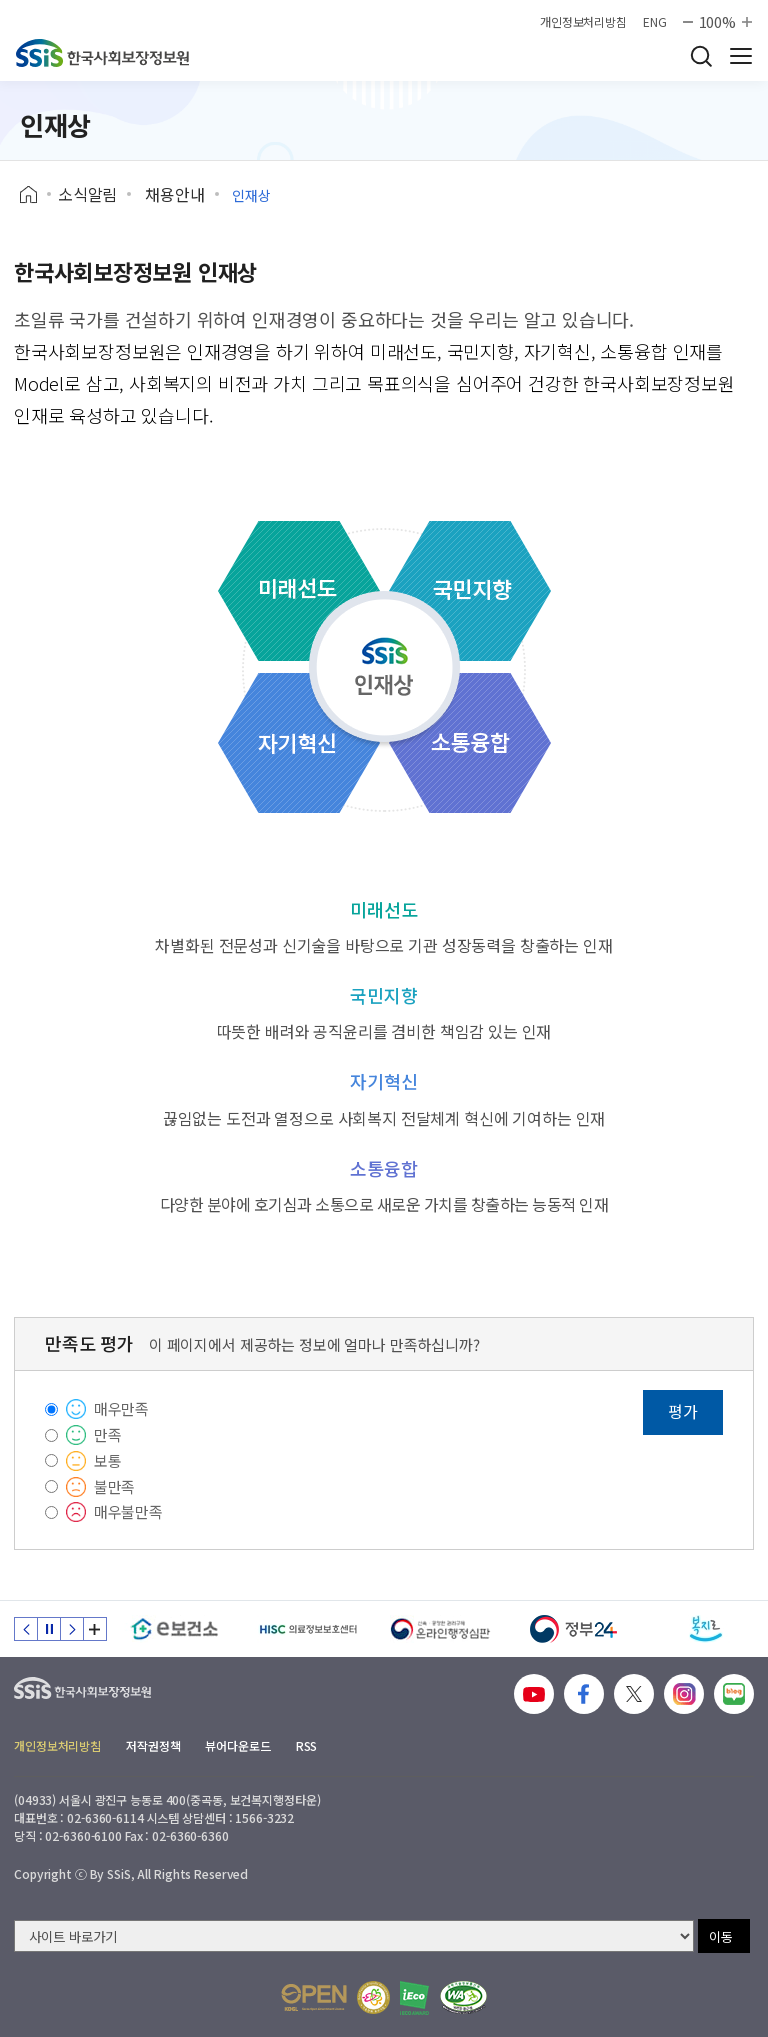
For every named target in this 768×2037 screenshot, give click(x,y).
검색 (701, 56)
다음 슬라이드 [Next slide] (72, 1629)
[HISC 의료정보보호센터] (307, 1629)
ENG (655, 22)
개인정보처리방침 (583, 22)
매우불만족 (128, 1511)
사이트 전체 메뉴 (741, 56)
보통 (108, 1460)
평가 (683, 1411)
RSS (307, 1745)
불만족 (115, 1486)
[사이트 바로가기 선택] (354, 1936)
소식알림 (87, 194)
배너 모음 (95, 1629)
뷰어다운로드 (237, 1745)
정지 (49, 1629)
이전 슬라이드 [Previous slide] (26, 1629)
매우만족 (121, 1408)
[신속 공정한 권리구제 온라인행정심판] (440, 1629)
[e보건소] (174, 1629)
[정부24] (573, 1629)
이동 (721, 1936)
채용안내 (174, 194)
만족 (108, 1434)
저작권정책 (153, 1745)
